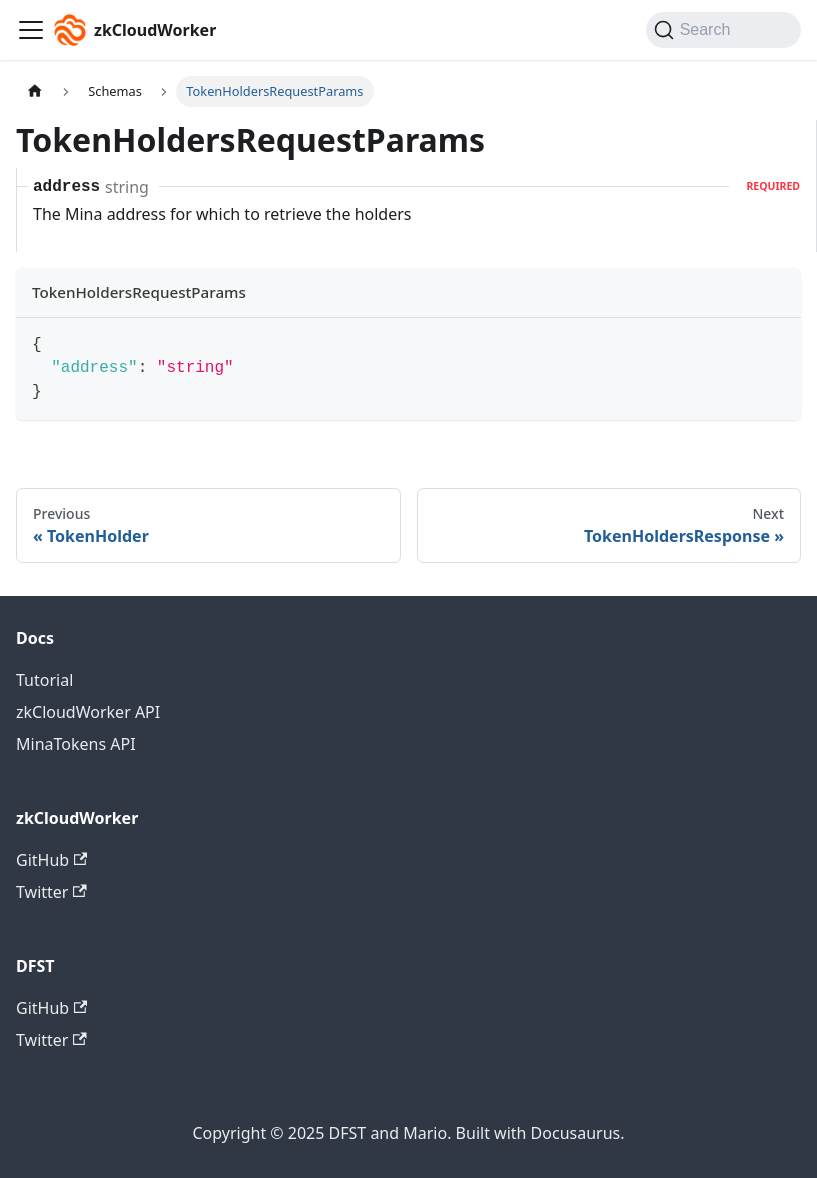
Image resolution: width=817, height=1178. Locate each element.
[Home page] (35, 91)
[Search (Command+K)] (723, 30)
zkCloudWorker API (88, 712)
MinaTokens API (76, 744)
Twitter (51, 892)
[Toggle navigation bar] (31, 30)
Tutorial (44, 680)
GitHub (51, 860)
